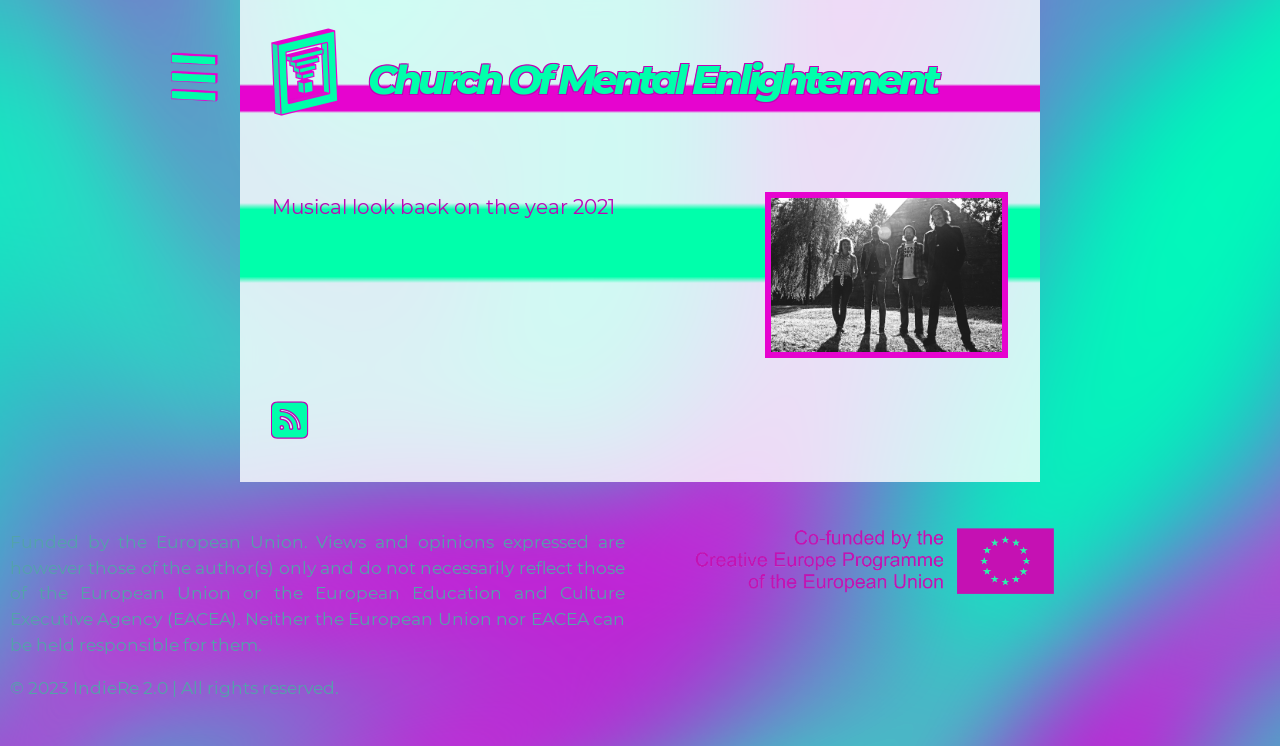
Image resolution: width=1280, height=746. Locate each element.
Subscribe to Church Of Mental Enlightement (656, 420)
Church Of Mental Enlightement (652, 79)
